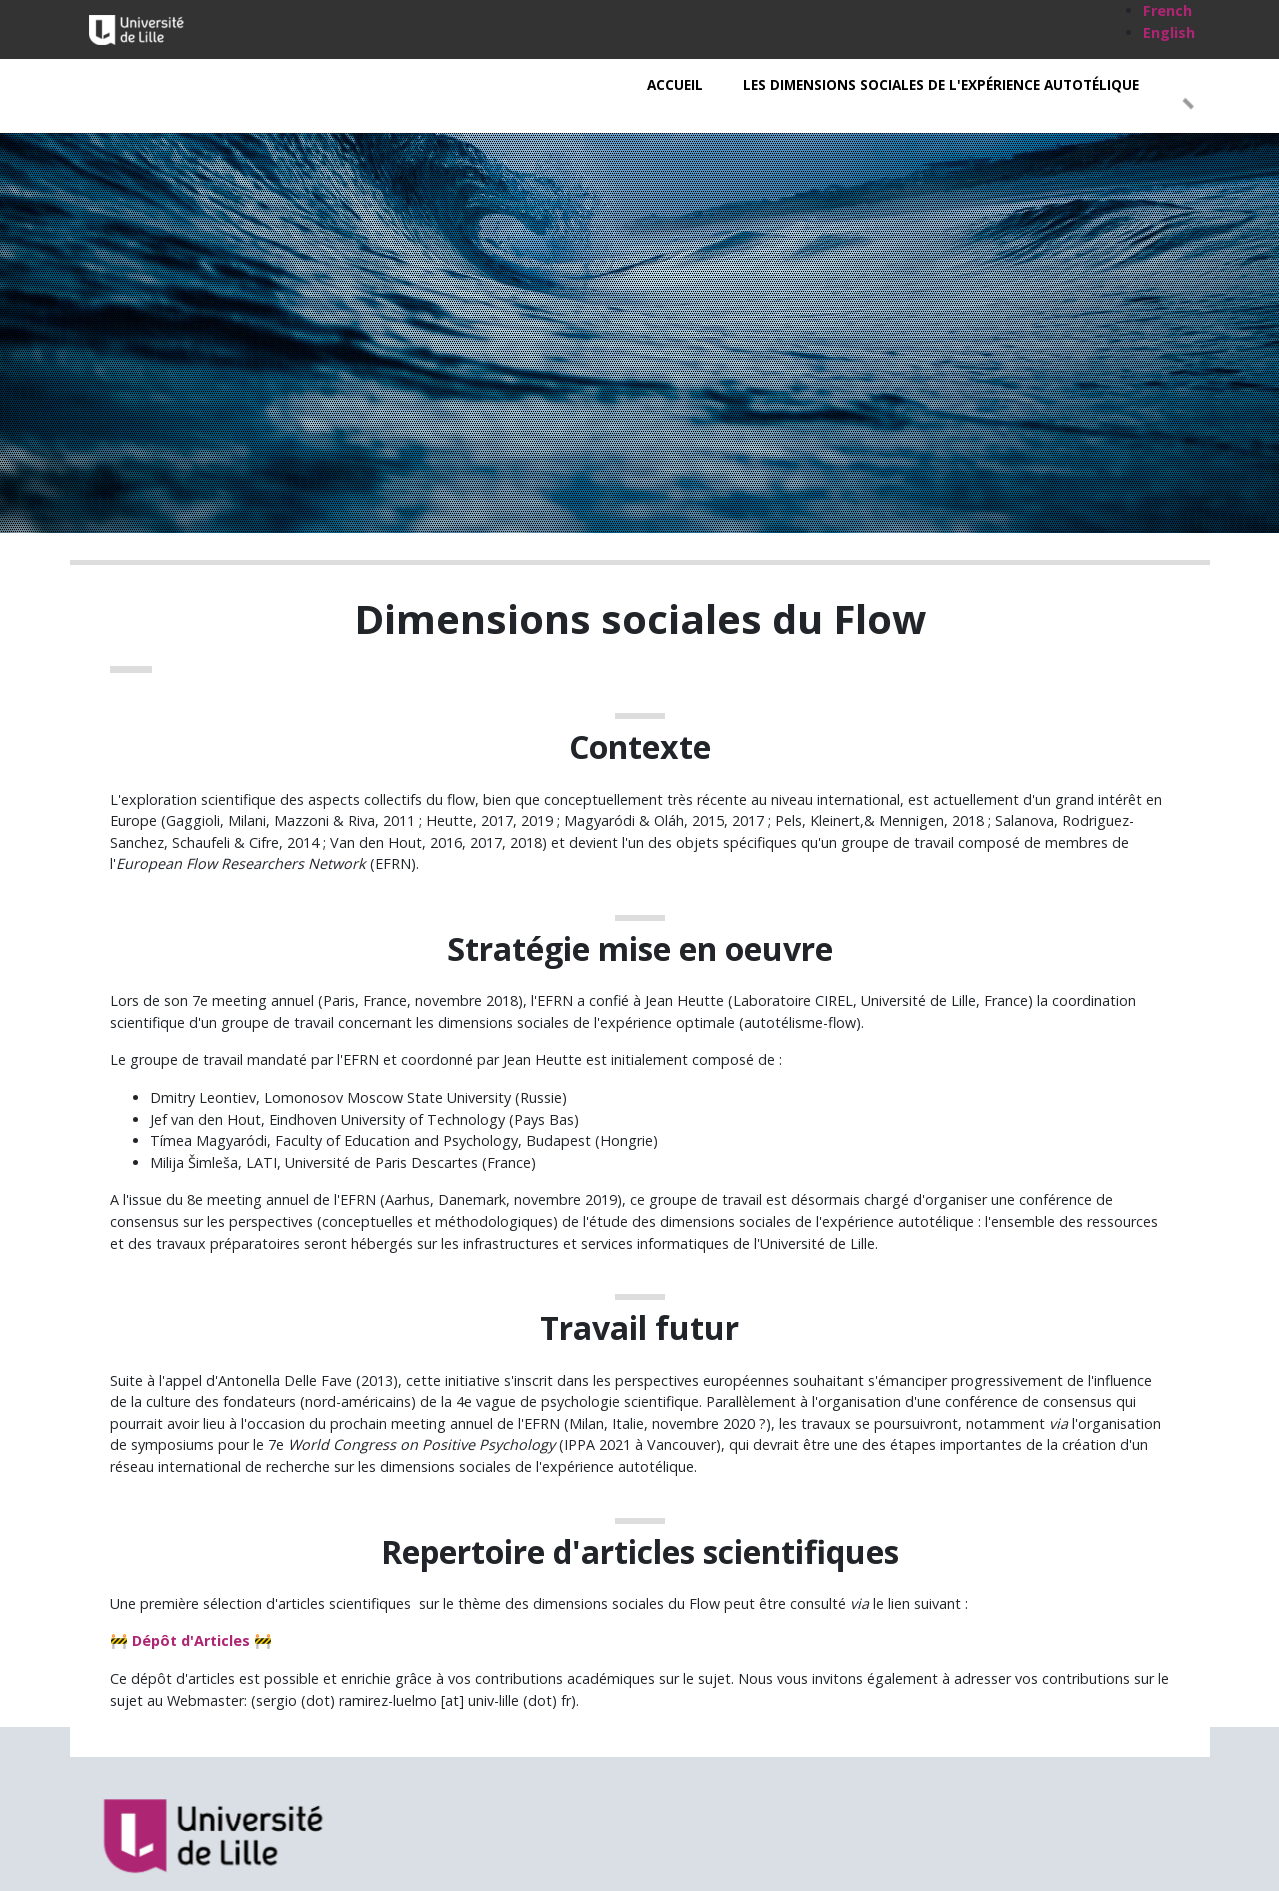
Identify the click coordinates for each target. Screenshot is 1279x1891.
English (1169, 32)
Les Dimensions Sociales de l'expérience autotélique (941, 84)
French (1167, 10)
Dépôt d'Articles (191, 1640)
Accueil (675, 84)
